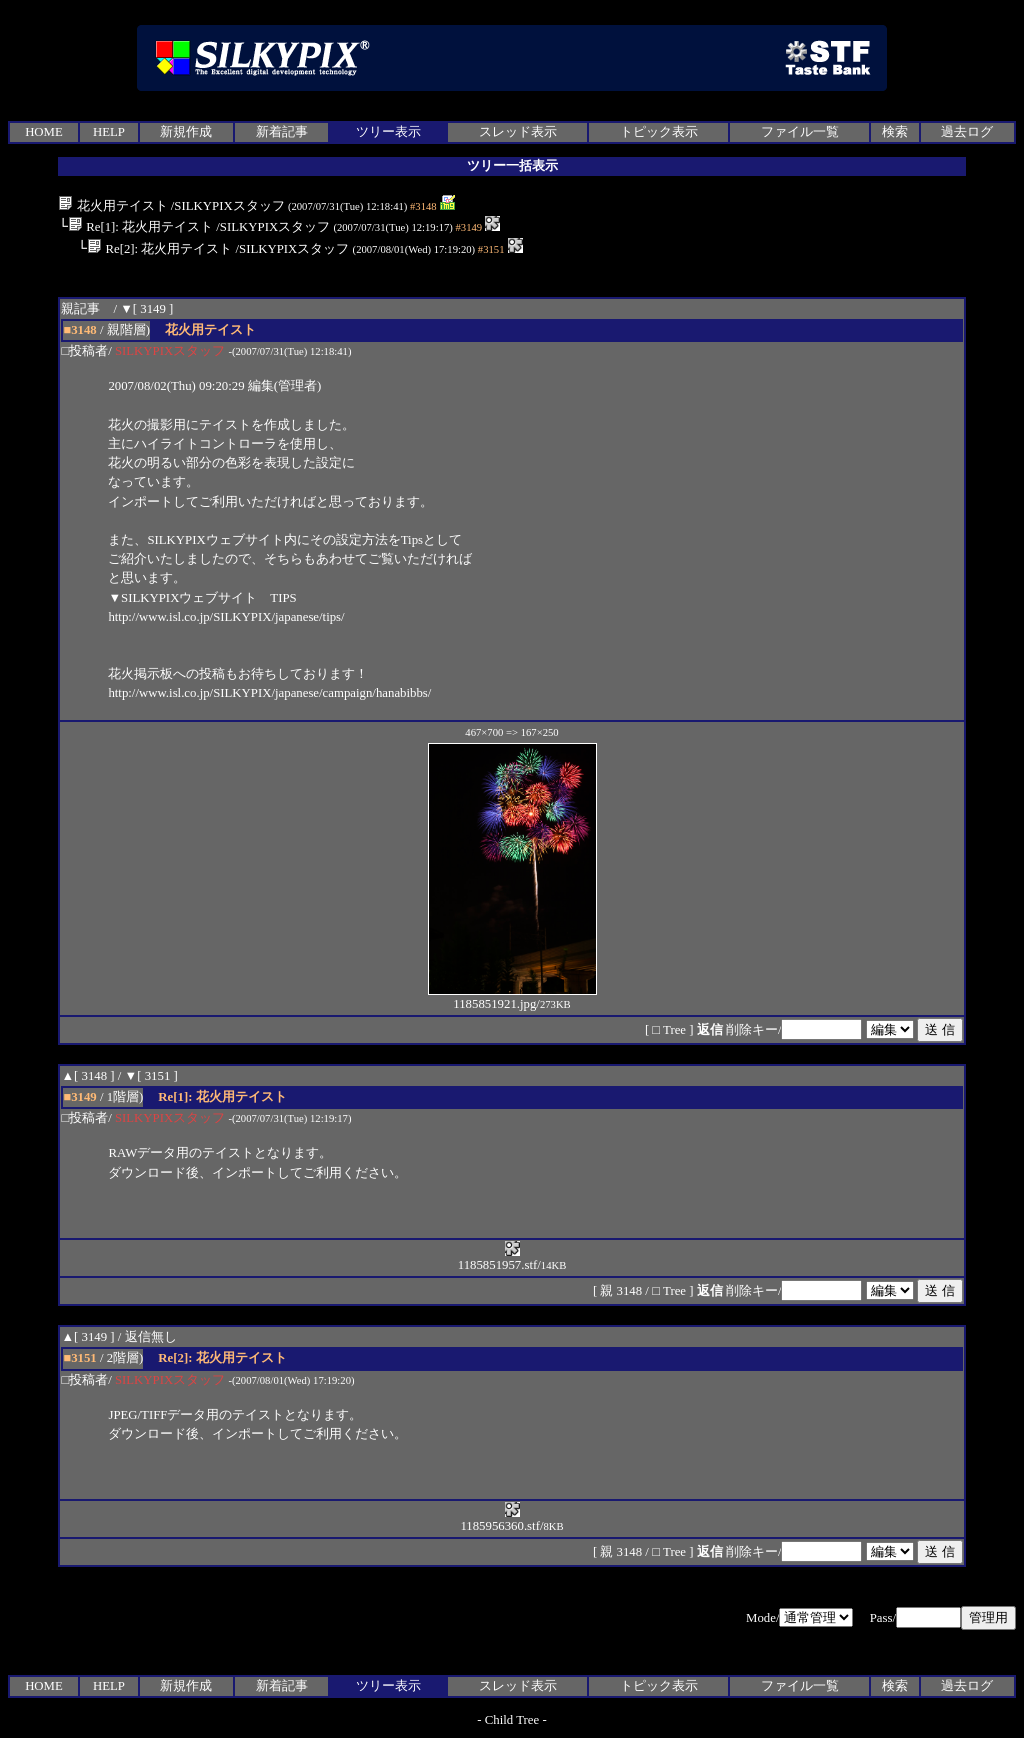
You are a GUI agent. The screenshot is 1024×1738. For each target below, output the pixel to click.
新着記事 (282, 132)
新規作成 (186, 132)
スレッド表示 (518, 132)
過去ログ (967, 132)
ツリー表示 (388, 132)
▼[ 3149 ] (146, 309)
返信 (710, 1030)
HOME (44, 132)
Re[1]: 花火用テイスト (140, 227)
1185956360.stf (500, 1519)
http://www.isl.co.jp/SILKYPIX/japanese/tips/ (226, 617)
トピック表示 (659, 132)
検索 (895, 132)
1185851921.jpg (512, 997)
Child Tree (512, 1720)
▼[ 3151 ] (151, 1076)
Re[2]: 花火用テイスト (159, 249)
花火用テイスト (112, 206)
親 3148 (622, 1291)
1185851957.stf (498, 1258)
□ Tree (669, 1030)
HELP (109, 132)
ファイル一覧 (800, 132)
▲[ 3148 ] (87, 1076)
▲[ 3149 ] (87, 1337)
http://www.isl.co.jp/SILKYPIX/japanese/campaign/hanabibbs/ (269, 693)
